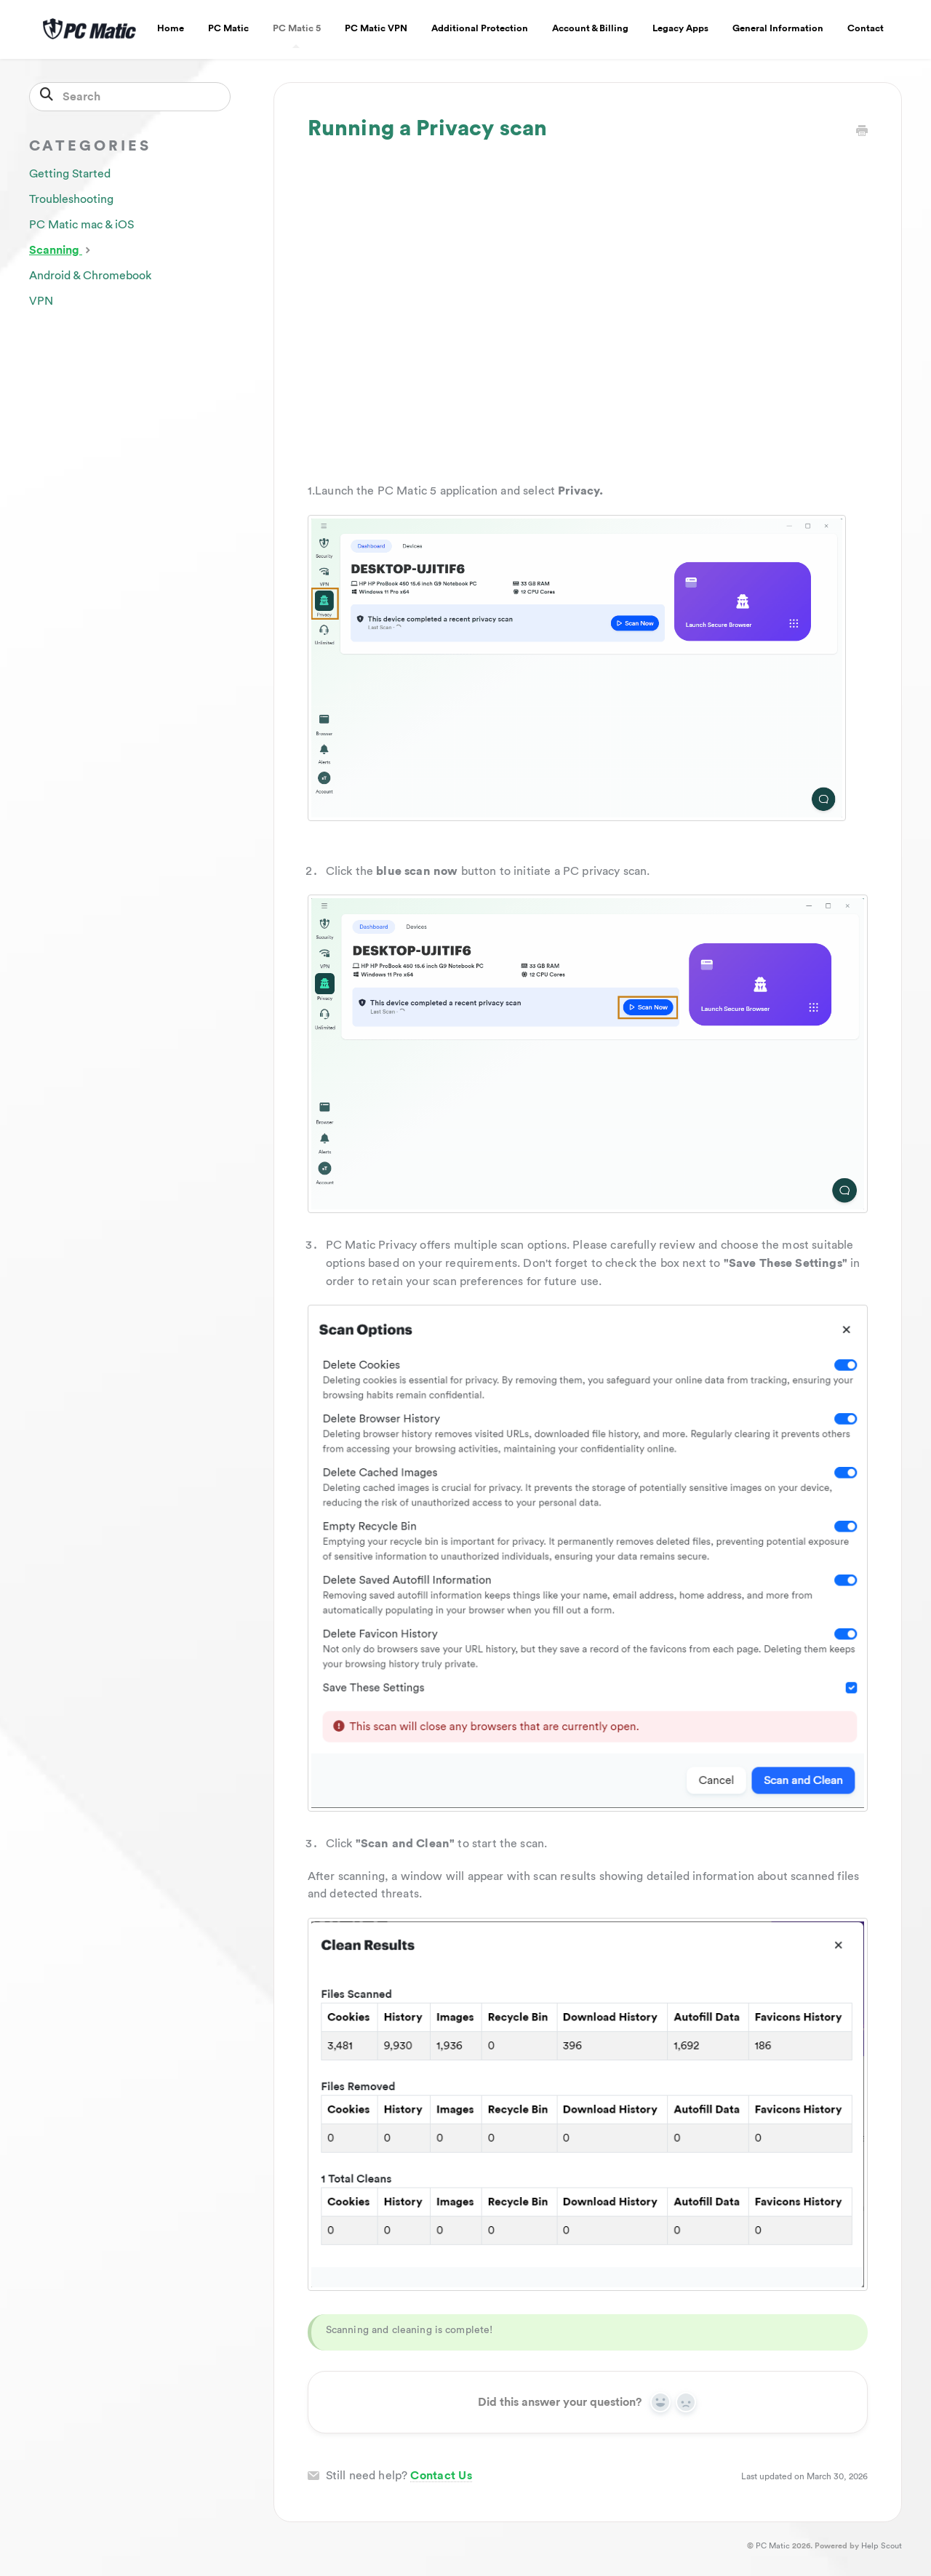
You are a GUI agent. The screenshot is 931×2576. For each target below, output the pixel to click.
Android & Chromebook (90, 275)
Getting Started (70, 174)
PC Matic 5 (297, 35)
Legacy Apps (680, 28)
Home (170, 28)
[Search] (130, 96)
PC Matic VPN (376, 28)
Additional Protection (479, 28)
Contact (865, 28)
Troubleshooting (71, 199)
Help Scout (881, 2546)
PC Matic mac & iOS (81, 225)
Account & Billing (590, 28)
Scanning (61, 249)
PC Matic (228, 28)
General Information (777, 28)
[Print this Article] (862, 132)
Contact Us (441, 2475)
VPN (41, 301)
